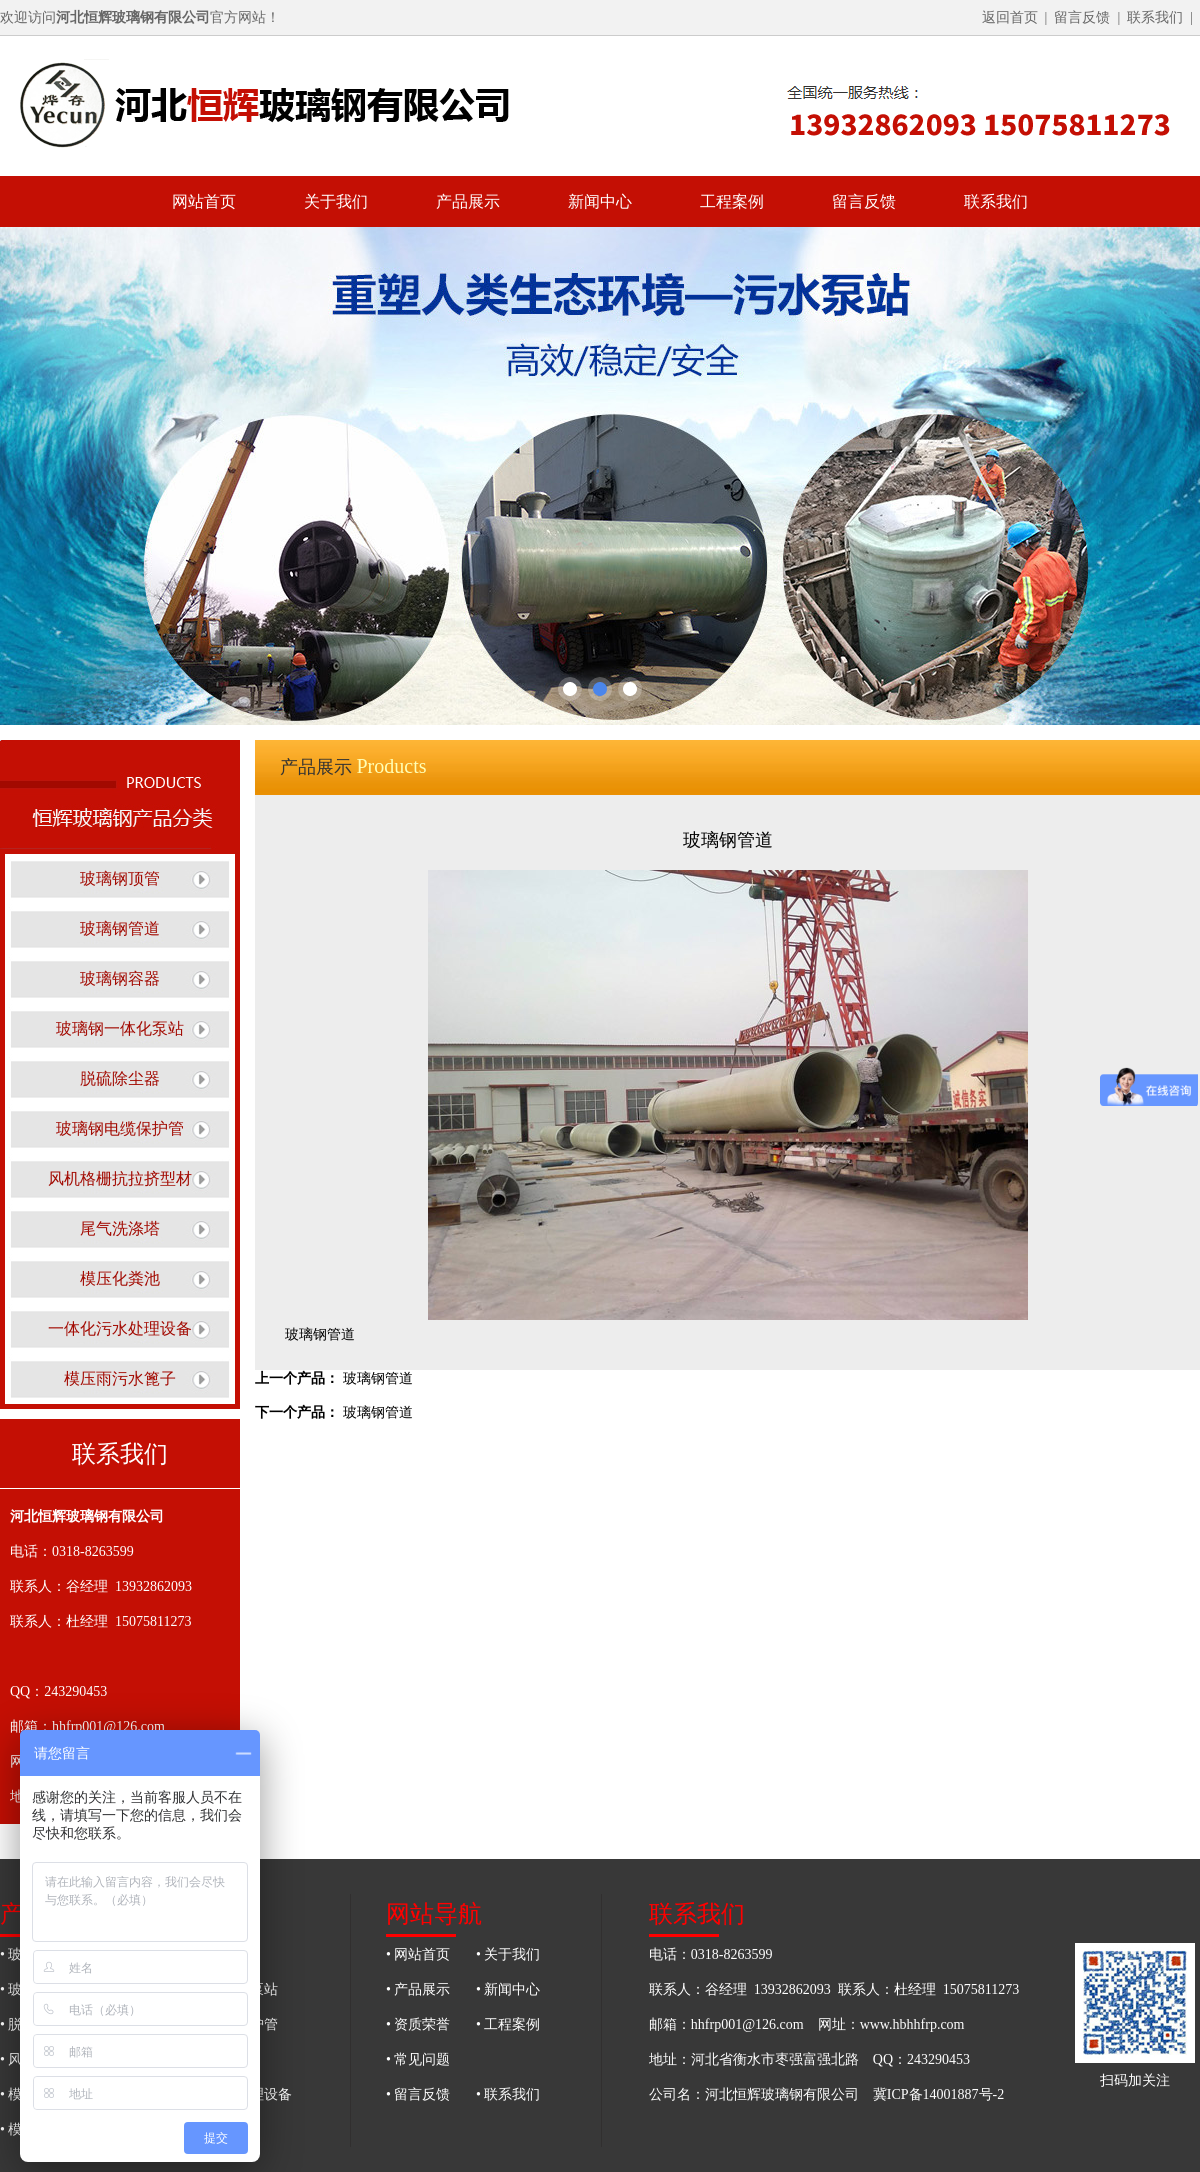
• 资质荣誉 (418, 2024)
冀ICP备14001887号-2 (938, 2094)
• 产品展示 (418, 1989)
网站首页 (204, 201)
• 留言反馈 (418, 2094)
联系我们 (1155, 17)
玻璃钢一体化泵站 (120, 1028)
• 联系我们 (508, 2094)
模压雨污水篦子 (120, 1378)
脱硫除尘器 (120, 1078)
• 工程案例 (508, 2024)
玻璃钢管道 (120, 928)
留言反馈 (1082, 17)
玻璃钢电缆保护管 (120, 1128)
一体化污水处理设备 (120, 1328)
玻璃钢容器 (120, 978)
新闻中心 (600, 201)
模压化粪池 (120, 1278)
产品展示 (468, 201)
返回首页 (1010, 17)
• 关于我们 (508, 1954)
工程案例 (732, 201)
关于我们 (336, 201)
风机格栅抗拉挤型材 (120, 1178)
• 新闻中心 (508, 1989)
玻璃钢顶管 (120, 878)
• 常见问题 (418, 2059)
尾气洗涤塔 (120, 1228)
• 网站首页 (418, 1954)
